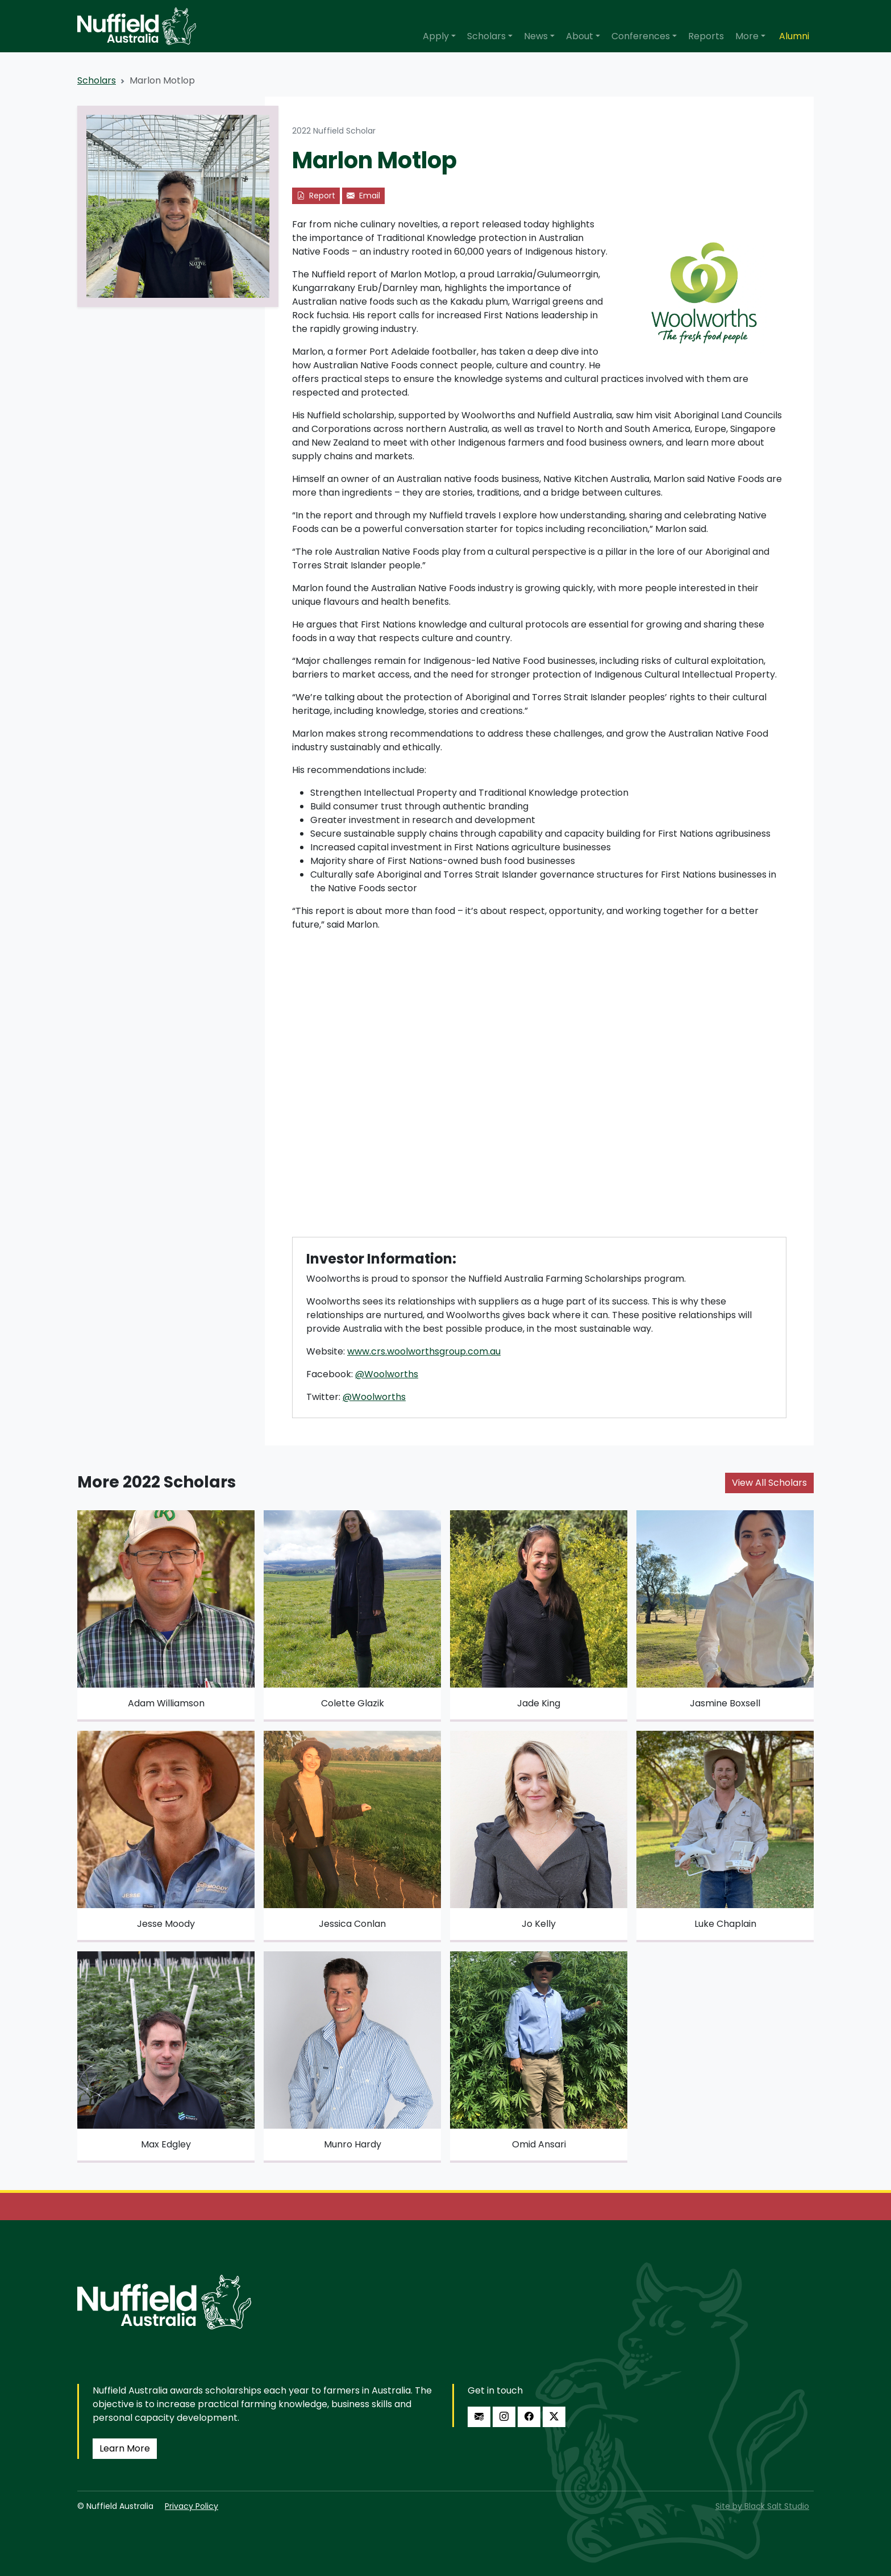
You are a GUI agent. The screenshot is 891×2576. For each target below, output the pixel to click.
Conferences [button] (640, 36)
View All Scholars (769, 1482)
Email (363, 195)
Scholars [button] (486, 36)
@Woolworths (386, 1374)
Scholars (96, 80)
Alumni (794, 36)
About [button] (579, 36)
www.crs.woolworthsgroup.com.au (424, 1351)
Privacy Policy (191, 2506)
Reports (706, 36)
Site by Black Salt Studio (762, 2506)
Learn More (124, 2448)
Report (316, 195)
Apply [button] (436, 36)
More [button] (747, 36)
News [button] (536, 36)
